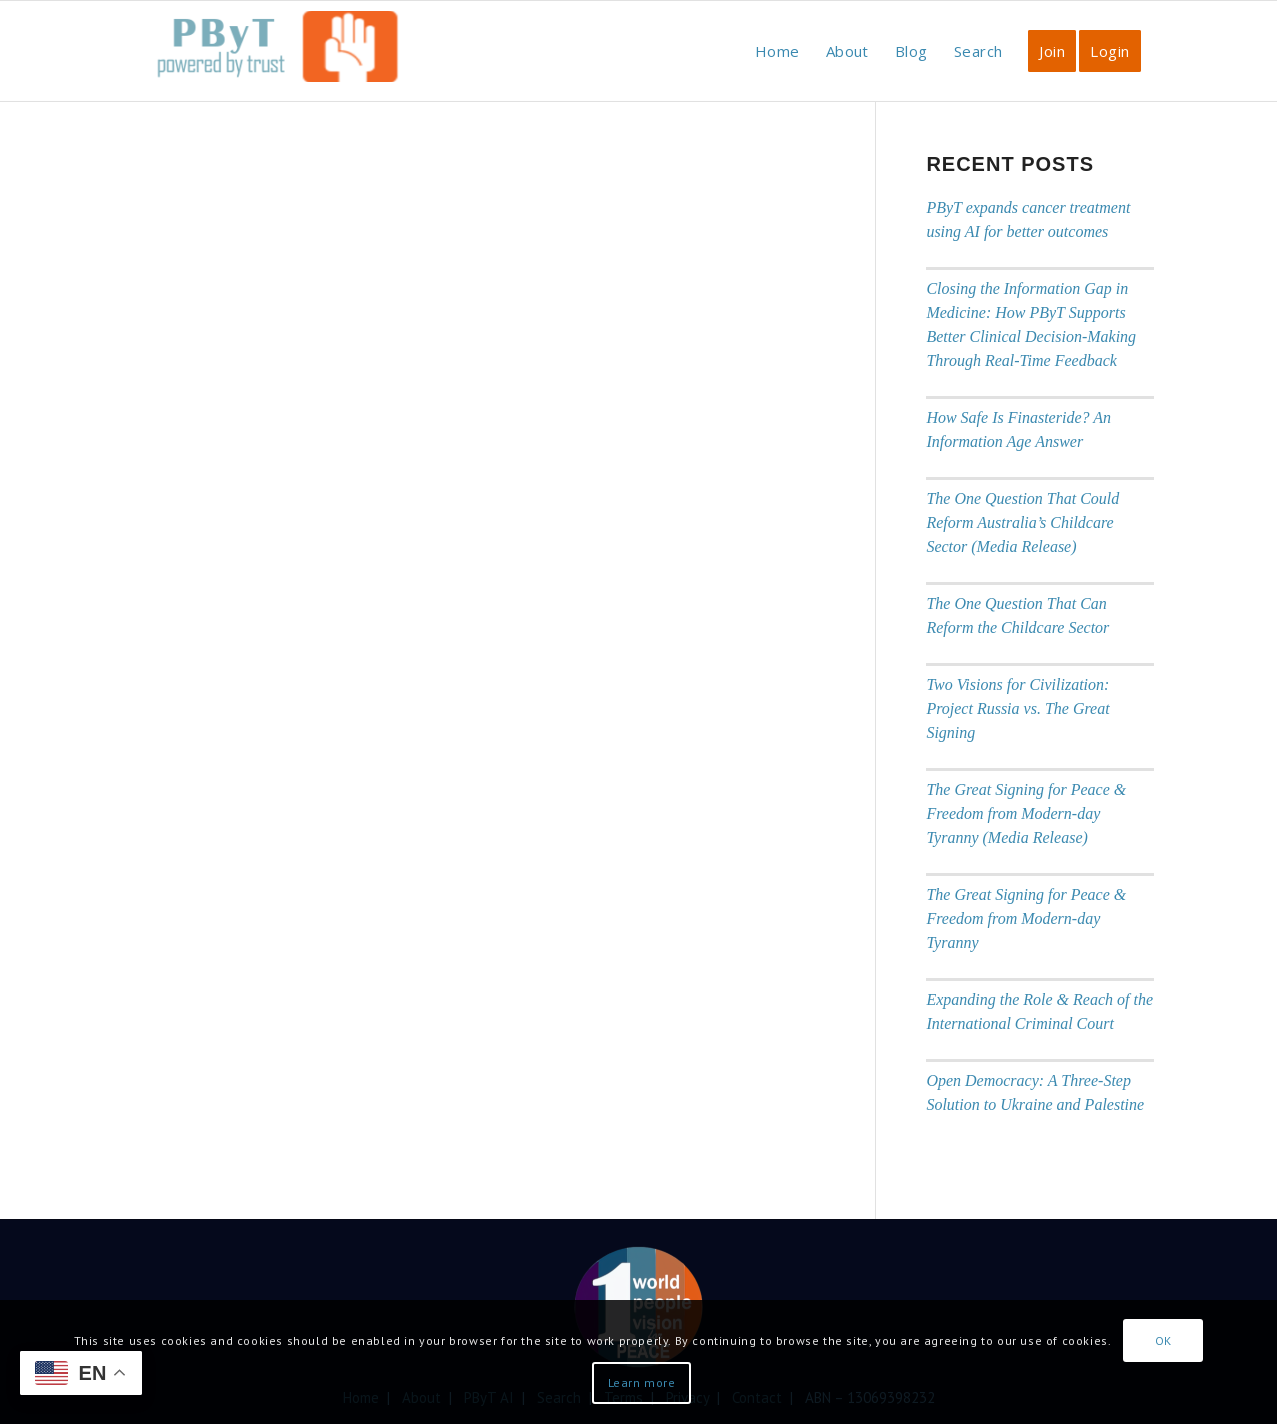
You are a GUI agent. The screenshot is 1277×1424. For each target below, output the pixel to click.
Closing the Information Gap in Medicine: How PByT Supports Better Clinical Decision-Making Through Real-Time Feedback (1031, 324)
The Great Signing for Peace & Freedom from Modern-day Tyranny (1026, 918)
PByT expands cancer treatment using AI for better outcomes (1028, 219)
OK (1163, 1340)
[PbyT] (274, 61)
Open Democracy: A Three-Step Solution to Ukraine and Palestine (1035, 1092)
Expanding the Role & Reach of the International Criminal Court (1039, 1011)
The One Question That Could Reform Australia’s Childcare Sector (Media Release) (1022, 522)
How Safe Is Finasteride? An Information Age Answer (1018, 429)
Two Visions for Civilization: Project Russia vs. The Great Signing (1017, 708)
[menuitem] (777, 51)
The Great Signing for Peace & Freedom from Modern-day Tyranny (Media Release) (1026, 813)
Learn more (642, 1382)
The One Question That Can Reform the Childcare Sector (1017, 615)
